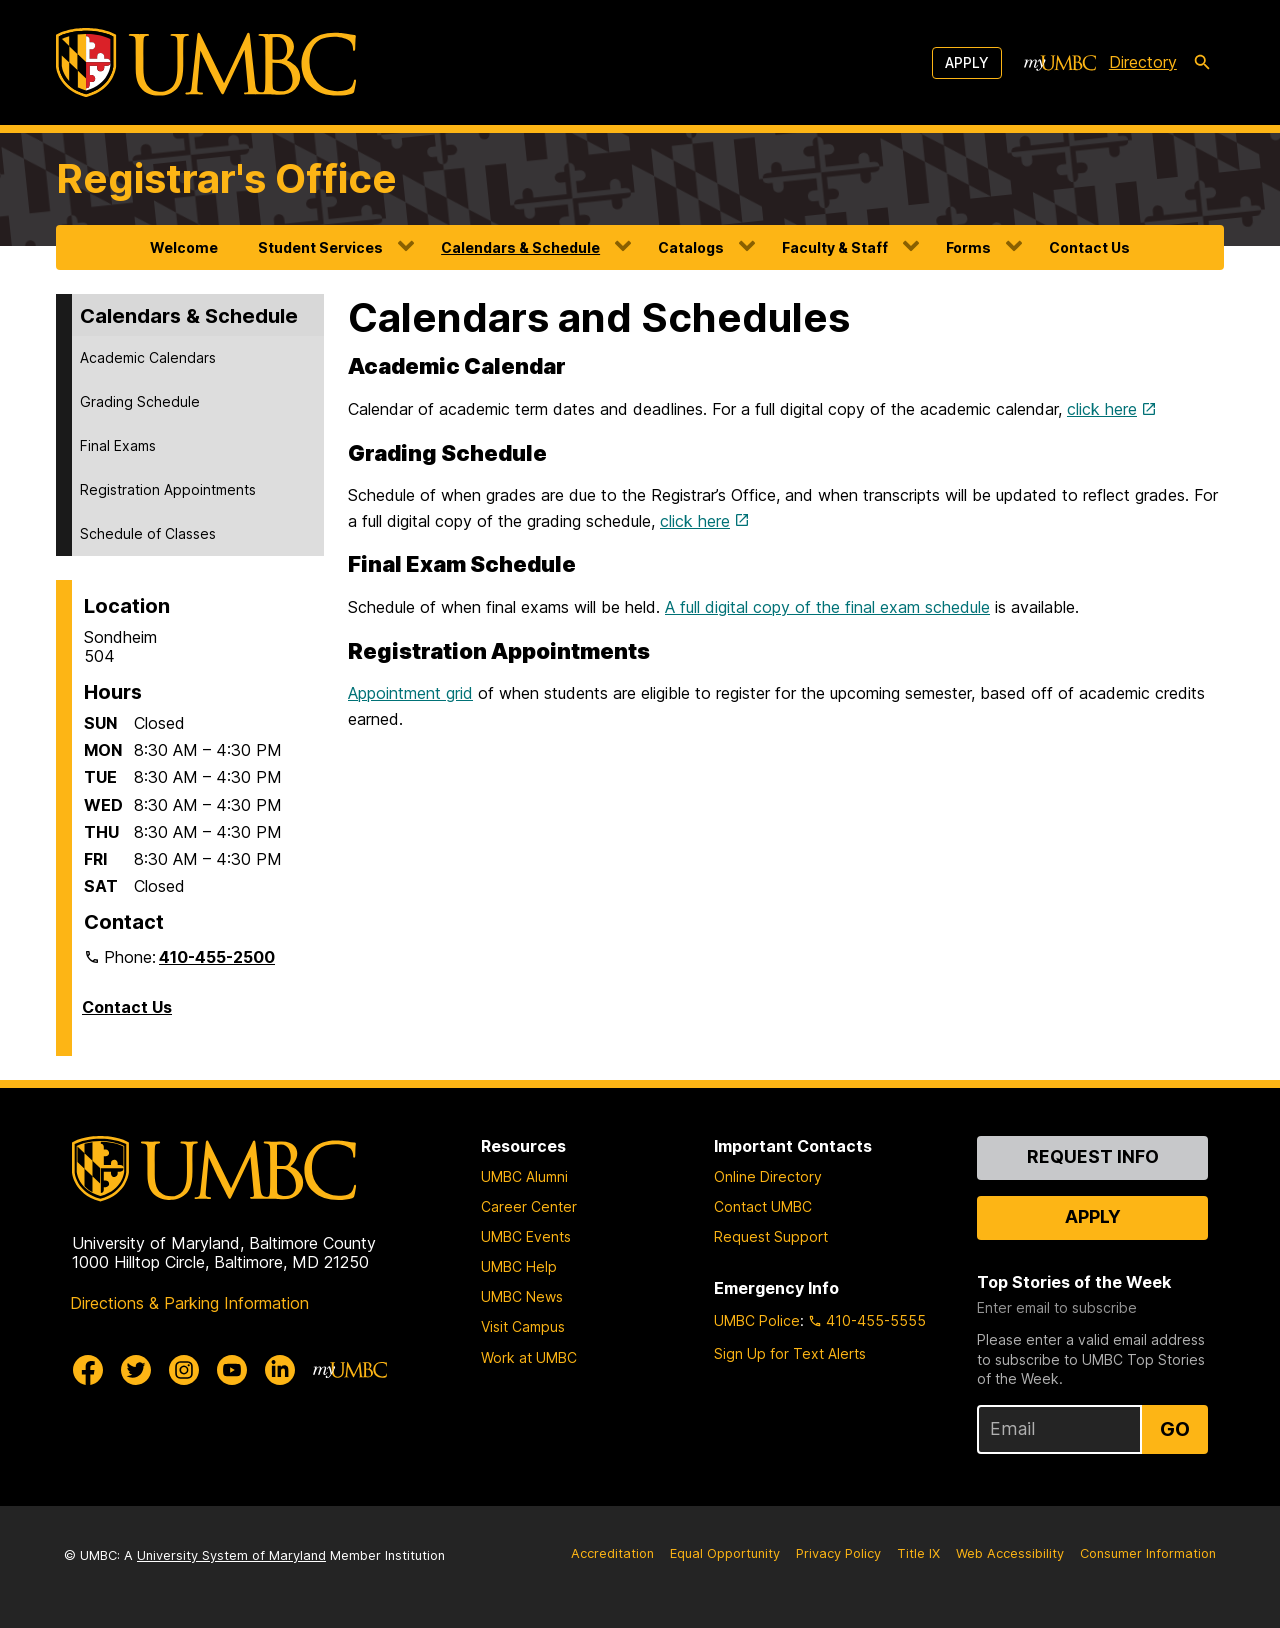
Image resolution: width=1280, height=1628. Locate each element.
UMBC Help (519, 1266)
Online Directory (768, 1176)
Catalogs (691, 247)
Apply (967, 62)
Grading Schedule (140, 401)
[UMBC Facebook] (88, 1370)
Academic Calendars (148, 357)
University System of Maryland (231, 1555)
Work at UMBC (529, 1357)
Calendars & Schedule (520, 247)
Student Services (320, 247)
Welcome (184, 247)
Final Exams (118, 445)
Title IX (918, 1553)
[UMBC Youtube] (232, 1370)
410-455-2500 (217, 957)
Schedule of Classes (148, 533)
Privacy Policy (838, 1553)
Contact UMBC (763, 1206)
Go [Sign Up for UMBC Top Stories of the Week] (1175, 1429)
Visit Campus (523, 1326)
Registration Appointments (168, 489)
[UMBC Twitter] (136, 1370)
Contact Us (1089, 247)
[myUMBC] (1060, 63)
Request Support (771, 1236)
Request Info (1093, 1156)
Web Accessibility (1010, 1553)
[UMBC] (206, 62)
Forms (968, 247)
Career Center (529, 1206)
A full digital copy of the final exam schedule (827, 607)
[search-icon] (1202, 63)
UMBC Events (526, 1236)
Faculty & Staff (835, 247)
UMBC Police (757, 1320)
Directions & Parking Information (189, 1303)
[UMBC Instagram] (184, 1370)
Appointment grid (410, 693)
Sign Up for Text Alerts (790, 1353)
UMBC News (522, 1296)
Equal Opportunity (725, 1553)
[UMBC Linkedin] (280, 1370)
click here (1102, 409)
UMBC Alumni (524, 1176)
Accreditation (612, 1553)
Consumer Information (1148, 1553)
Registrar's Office (226, 178)
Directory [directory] (1143, 62)
